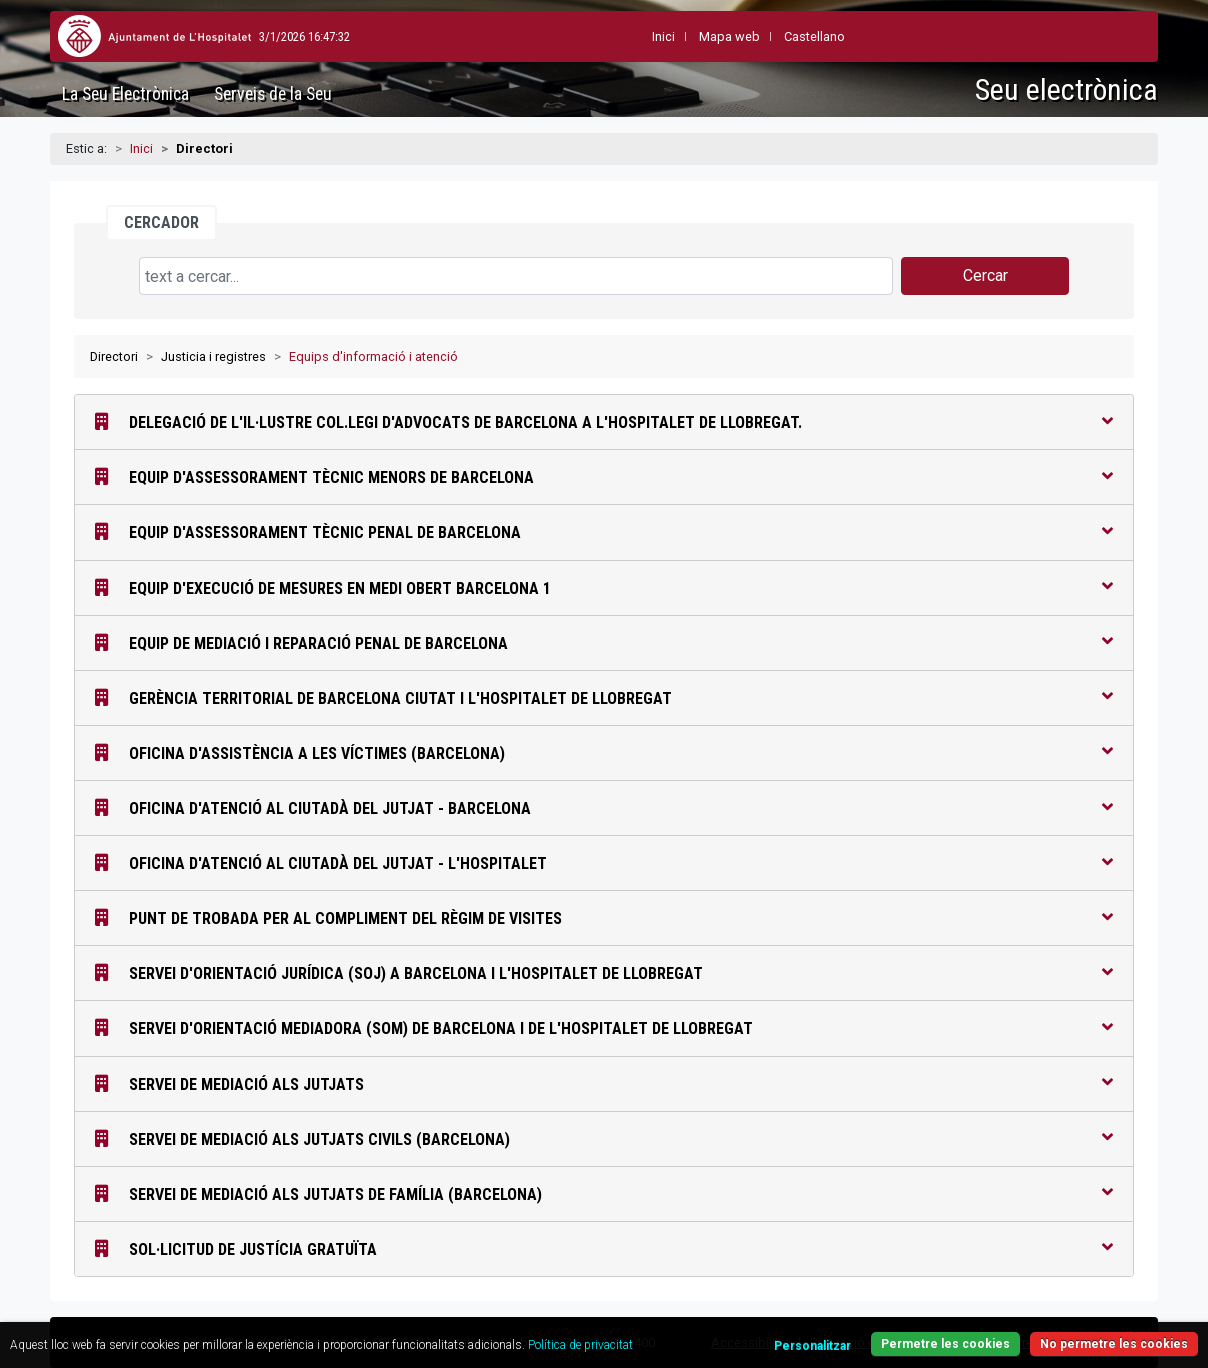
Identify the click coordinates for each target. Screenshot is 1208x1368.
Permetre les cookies (945, 1344)
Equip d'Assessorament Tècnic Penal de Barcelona (604, 531)
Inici (141, 148)
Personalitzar (812, 1346)
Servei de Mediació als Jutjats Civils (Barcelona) (604, 1138)
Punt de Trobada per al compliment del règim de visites (604, 917)
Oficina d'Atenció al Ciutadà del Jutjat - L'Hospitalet (604, 862)
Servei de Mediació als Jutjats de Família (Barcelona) (604, 1193)
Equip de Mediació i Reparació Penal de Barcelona (604, 642)
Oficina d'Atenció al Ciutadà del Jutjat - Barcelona (604, 807)
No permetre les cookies (1114, 1344)
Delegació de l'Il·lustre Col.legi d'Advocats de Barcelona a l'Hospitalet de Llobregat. (604, 421)
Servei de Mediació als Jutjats (604, 1083)
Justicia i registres (213, 356)
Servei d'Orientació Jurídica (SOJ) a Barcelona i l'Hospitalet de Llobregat (604, 972)
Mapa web (683, 36)
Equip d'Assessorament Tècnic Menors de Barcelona (604, 476)
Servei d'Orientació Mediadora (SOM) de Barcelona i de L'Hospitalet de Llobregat (604, 1027)
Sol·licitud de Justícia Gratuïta (604, 1248)
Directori (114, 356)
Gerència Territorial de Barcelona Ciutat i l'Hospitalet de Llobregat (604, 697)
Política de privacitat (580, 1345)
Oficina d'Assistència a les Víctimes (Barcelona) (604, 752)
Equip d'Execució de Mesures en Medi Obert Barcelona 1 (604, 587)
